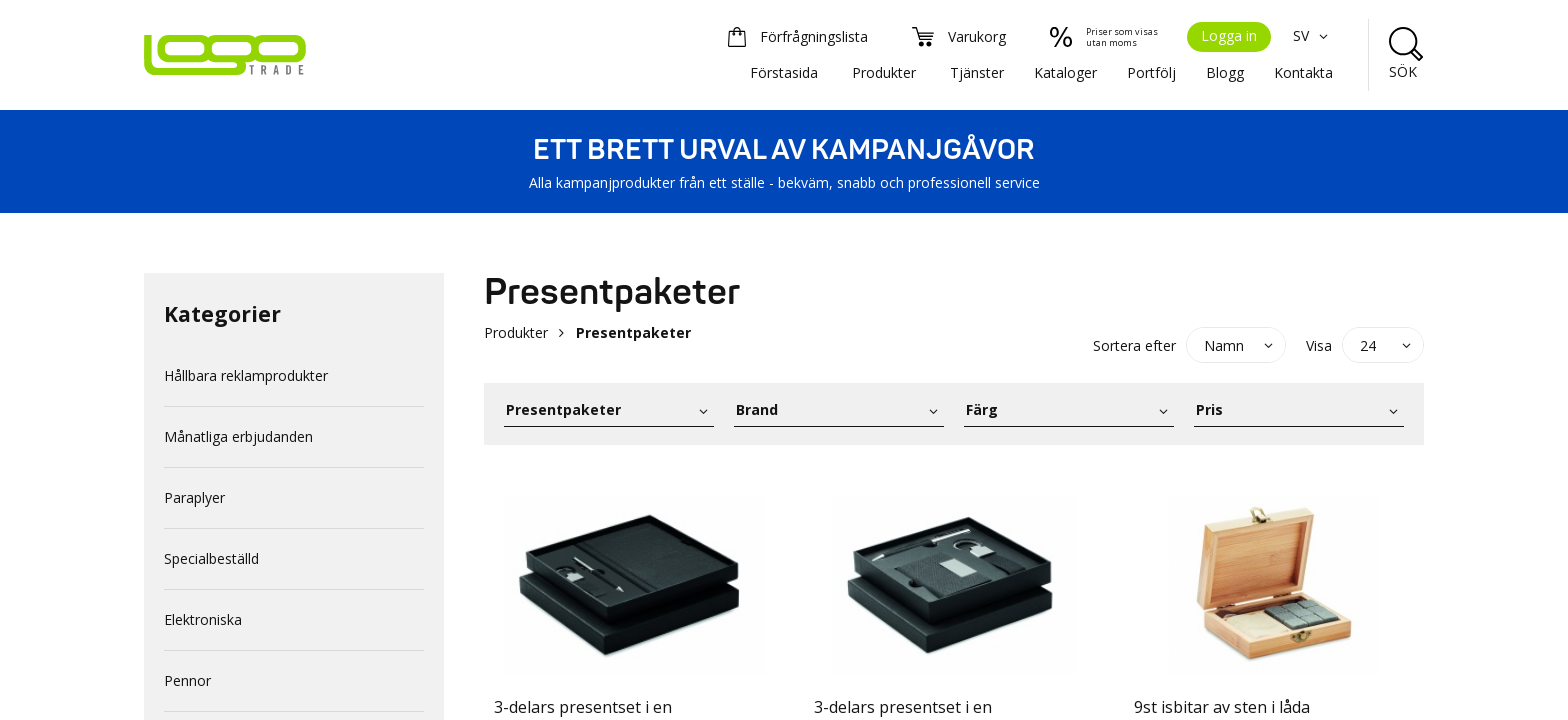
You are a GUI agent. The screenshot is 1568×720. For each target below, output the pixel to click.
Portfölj (1151, 72)
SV (1313, 35)
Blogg (1225, 72)
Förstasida (784, 72)
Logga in (1229, 35)
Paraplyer (194, 497)
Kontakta (1303, 72)
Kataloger (1065, 72)
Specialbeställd (211, 558)
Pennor (187, 680)
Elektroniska (203, 619)
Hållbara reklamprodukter (246, 375)
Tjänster (977, 72)
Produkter (884, 72)
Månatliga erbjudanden (238, 436)
